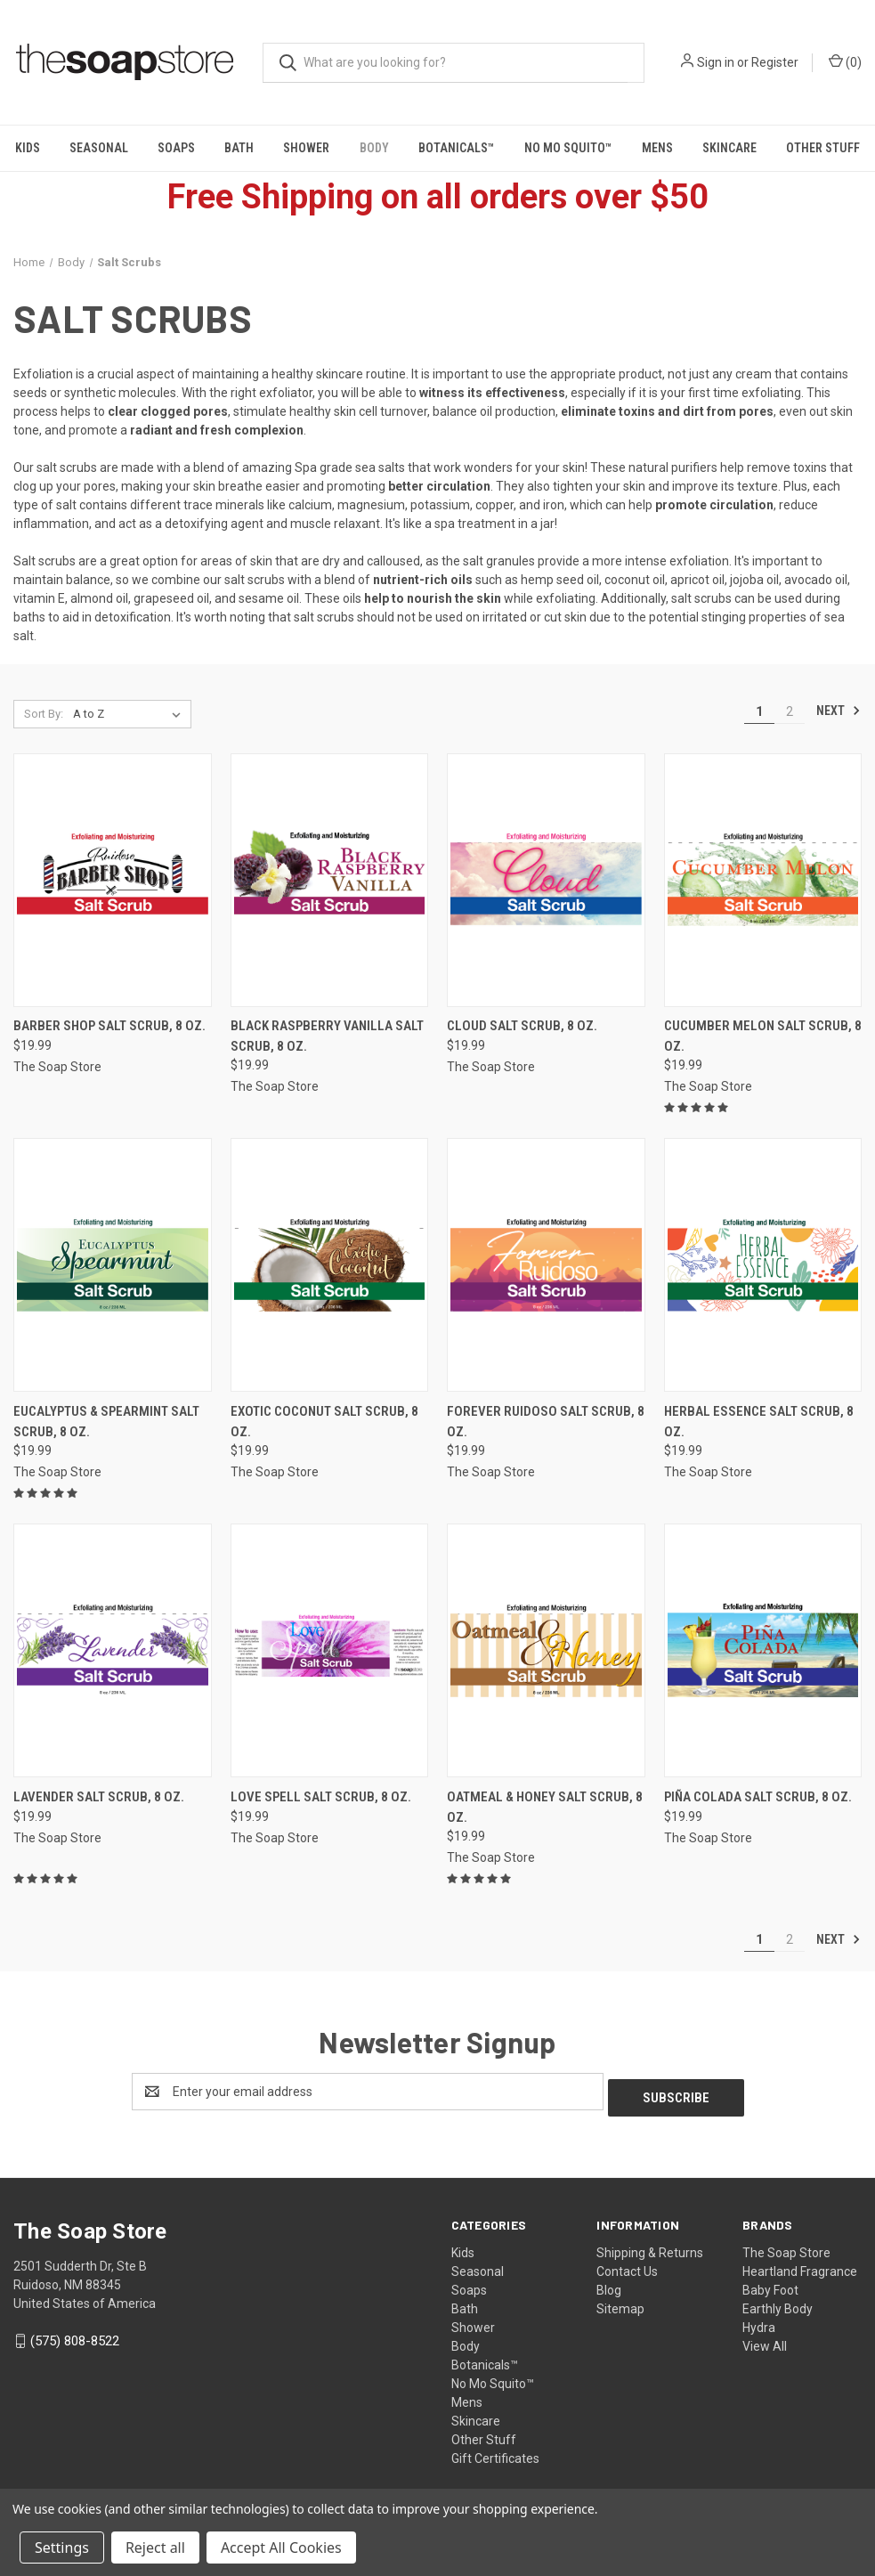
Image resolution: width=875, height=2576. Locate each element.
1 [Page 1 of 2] (759, 711)
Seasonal (98, 148)
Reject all (155, 2547)
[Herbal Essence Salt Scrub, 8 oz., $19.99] (763, 1265)
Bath (239, 148)
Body (374, 148)
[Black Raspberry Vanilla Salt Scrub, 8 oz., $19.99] (329, 880)
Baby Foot (770, 2284)
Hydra (758, 2321)
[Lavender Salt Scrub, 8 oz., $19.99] (112, 1650)
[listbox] (130, 714)
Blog (608, 2284)
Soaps (176, 148)
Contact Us (627, 2265)
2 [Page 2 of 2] (789, 711)
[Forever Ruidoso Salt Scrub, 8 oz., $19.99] (546, 1265)
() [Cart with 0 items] (845, 61)
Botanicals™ (456, 148)
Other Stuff (483, 2433)
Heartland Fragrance (799, 2265)
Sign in (715, 62)
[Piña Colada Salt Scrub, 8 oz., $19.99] (763, 1650)
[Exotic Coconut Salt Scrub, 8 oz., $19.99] (329, 1265)
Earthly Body (777, 2303)
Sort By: (43, 713)
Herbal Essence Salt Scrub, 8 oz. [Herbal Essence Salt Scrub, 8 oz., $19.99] (759, 1421)
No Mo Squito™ (568, 148)
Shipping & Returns (649, 2246)
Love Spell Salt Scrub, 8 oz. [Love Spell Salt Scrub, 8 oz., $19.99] (321, 1797)
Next (838, 710)
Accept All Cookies (281, 2547)
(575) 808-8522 (74, 2335)
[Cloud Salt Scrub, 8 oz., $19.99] (546, 880)
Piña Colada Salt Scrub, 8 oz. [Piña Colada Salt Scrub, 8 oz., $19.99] (758, 1797)
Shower (306, 148)
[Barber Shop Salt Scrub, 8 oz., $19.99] (112, 880)
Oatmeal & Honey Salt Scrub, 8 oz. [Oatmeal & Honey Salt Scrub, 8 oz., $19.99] (545, 1807)
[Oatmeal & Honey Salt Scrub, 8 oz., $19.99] (546, 1650)
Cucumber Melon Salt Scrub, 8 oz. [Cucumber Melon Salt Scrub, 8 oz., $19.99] (763, 1036)
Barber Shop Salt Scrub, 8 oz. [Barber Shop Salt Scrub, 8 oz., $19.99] (109, 1026)
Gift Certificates (495, 2452)
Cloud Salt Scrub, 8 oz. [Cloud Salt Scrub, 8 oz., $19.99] (522, 1026)
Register (774, 62)
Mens (657, 148)
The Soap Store (786, 2246)
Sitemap (620, 2303)
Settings (62, 2547)
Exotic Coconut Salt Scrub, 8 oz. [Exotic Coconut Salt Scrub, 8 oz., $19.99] (324, 1421)
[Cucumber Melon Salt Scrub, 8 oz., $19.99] (763, 880)
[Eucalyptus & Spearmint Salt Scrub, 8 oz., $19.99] (112, 1265)
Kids (27, 148)
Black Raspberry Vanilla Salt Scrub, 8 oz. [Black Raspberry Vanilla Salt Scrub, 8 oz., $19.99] (327, 1036)
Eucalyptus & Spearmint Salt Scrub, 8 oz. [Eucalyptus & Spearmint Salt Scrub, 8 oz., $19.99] (106, 1421)
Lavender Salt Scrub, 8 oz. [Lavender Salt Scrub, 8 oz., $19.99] (98, 1797)
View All (764, 2340)
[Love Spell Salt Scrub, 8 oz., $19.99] (329, 1650)
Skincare (729, 148)
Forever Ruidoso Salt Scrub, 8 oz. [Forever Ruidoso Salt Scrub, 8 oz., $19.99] (545, 1421)
